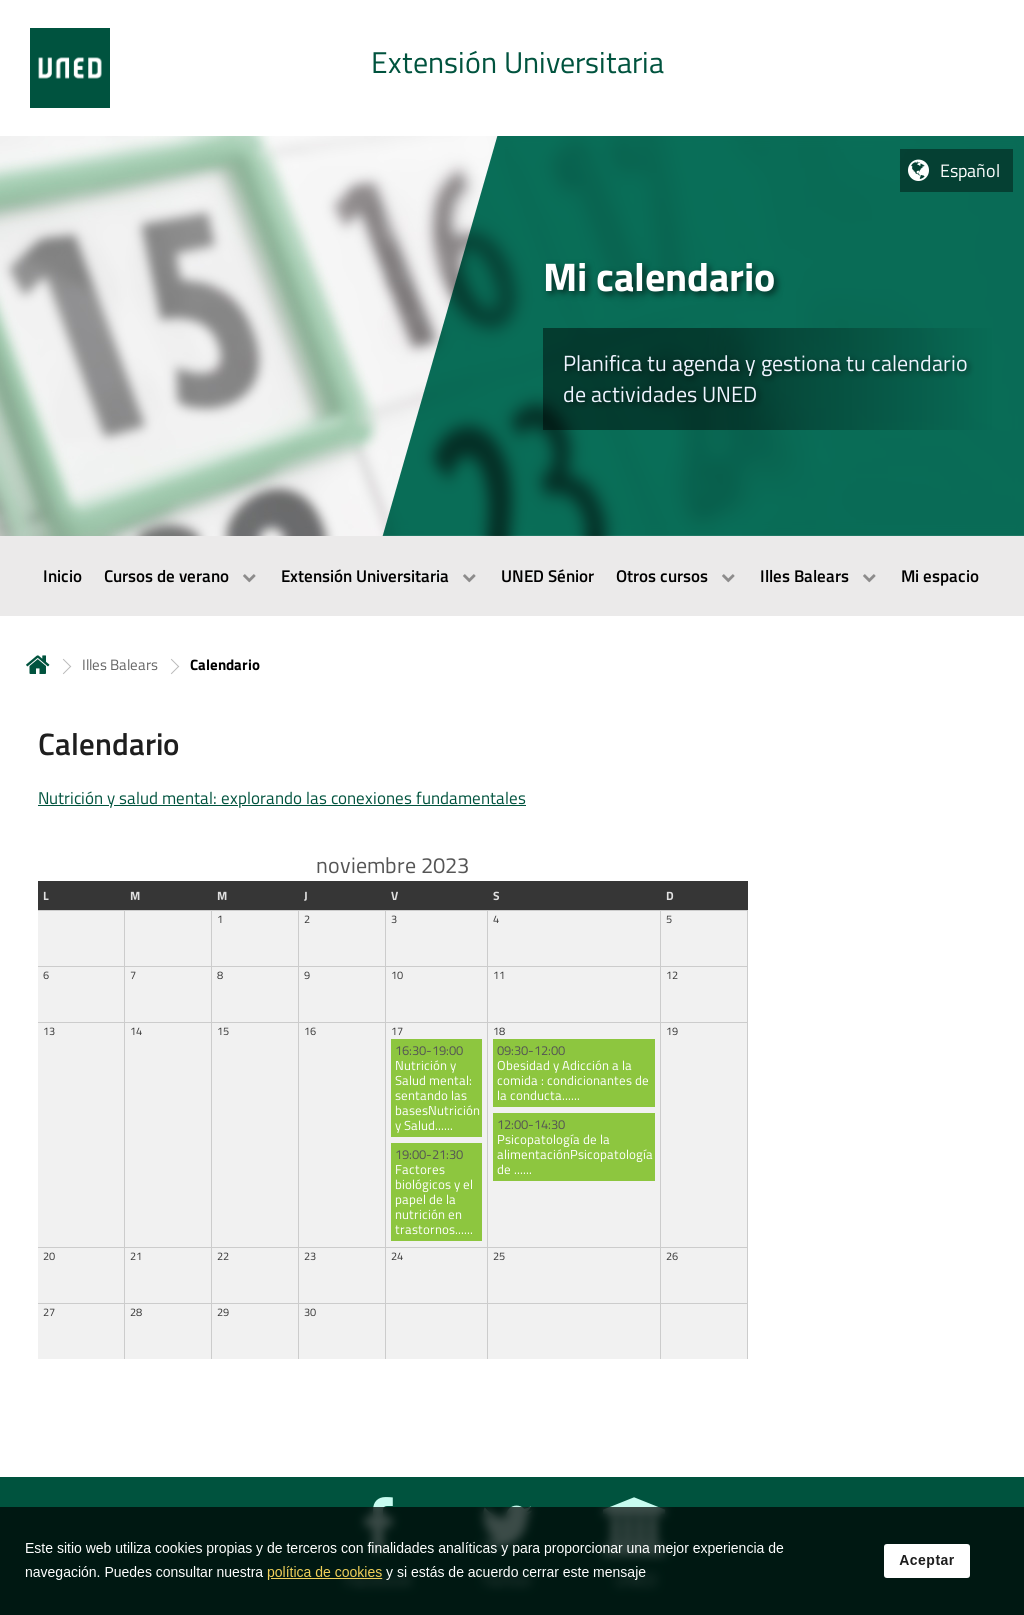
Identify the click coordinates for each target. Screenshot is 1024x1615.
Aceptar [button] (927, 1568)
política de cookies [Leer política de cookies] (324, 1580)
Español (970, 170)
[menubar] (512, 576)
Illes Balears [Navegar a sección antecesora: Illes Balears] (120, 664)
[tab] (512, 68)
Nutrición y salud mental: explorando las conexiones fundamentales (282, 798)
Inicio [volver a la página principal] (38, 664)
